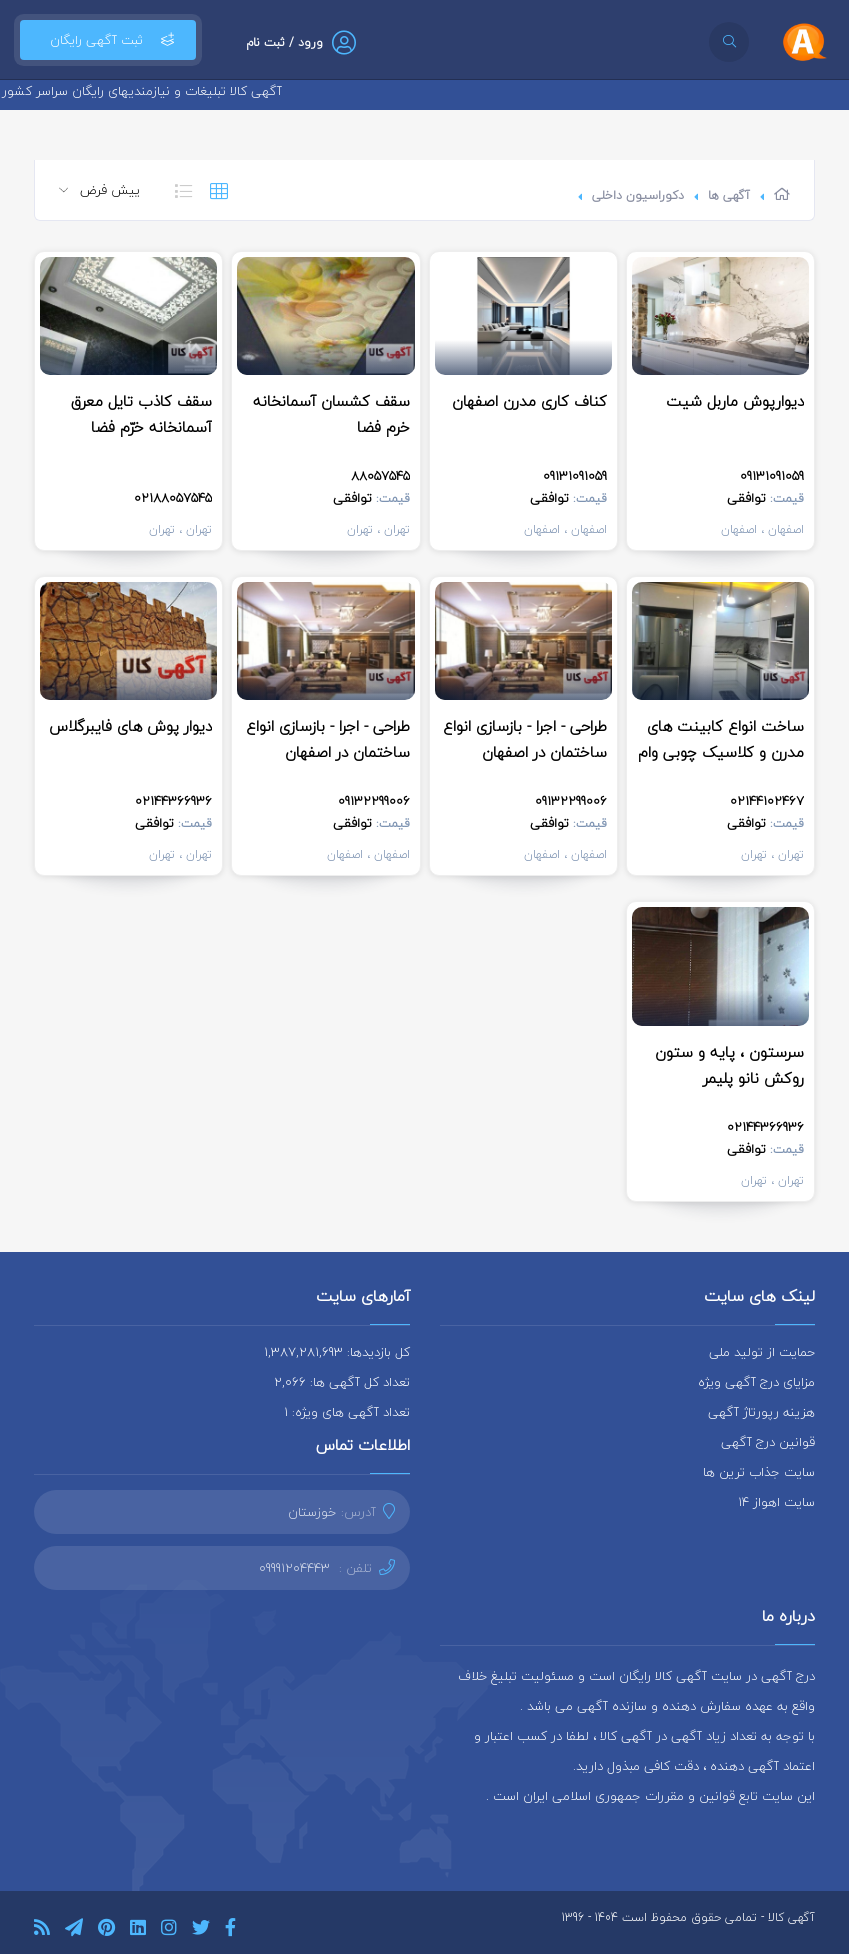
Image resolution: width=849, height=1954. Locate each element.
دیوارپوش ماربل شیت (735, 401)
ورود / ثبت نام (284, 42)
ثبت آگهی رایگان (108, 40)
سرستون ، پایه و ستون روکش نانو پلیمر (729, 1065)
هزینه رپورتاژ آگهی (761, 1412)
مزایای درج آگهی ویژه (756, 1382)
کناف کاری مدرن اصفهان (529, 401)
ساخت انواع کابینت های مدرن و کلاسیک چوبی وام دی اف (721, 752)
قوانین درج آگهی (768, 1442)
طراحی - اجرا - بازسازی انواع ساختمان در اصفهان (525, 739)
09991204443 (294, 1568)
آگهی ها (729, 195)
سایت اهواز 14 (776, 1502)
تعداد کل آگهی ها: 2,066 (342, 1382)
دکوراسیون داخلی (638, 195)
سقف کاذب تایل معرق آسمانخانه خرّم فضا (141, 414)
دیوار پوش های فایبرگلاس (130, 726)
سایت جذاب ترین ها (759, 1472)
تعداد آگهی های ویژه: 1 (347, 1412)
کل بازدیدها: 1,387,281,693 (337, 1352)
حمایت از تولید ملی (762, 1352)
